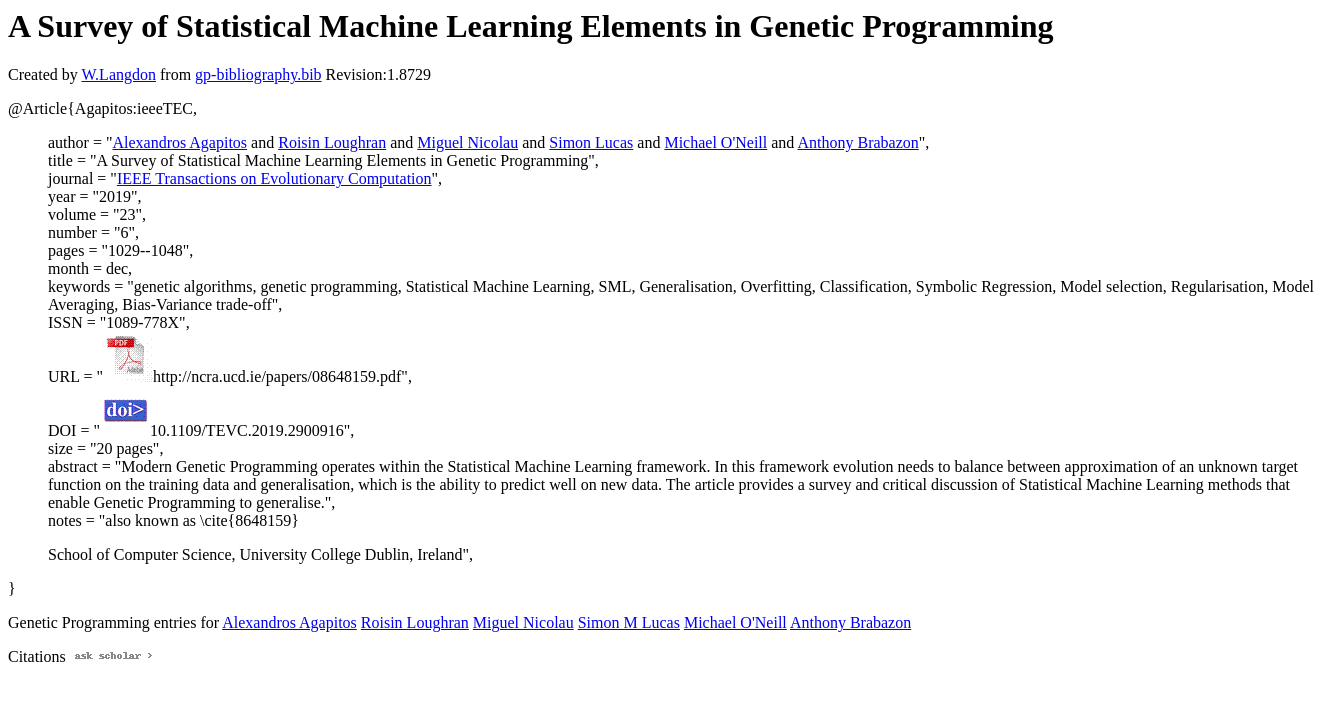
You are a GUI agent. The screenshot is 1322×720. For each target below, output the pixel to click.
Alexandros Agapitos (179, 142)
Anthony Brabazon (857, 142)
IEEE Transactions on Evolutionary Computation (274, 178)
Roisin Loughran (332, 142)
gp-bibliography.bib (258, 74)
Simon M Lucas (629, 622)
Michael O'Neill (715, 142)
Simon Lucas (591, 142)
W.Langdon (118, 74)
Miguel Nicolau (467, 142)
